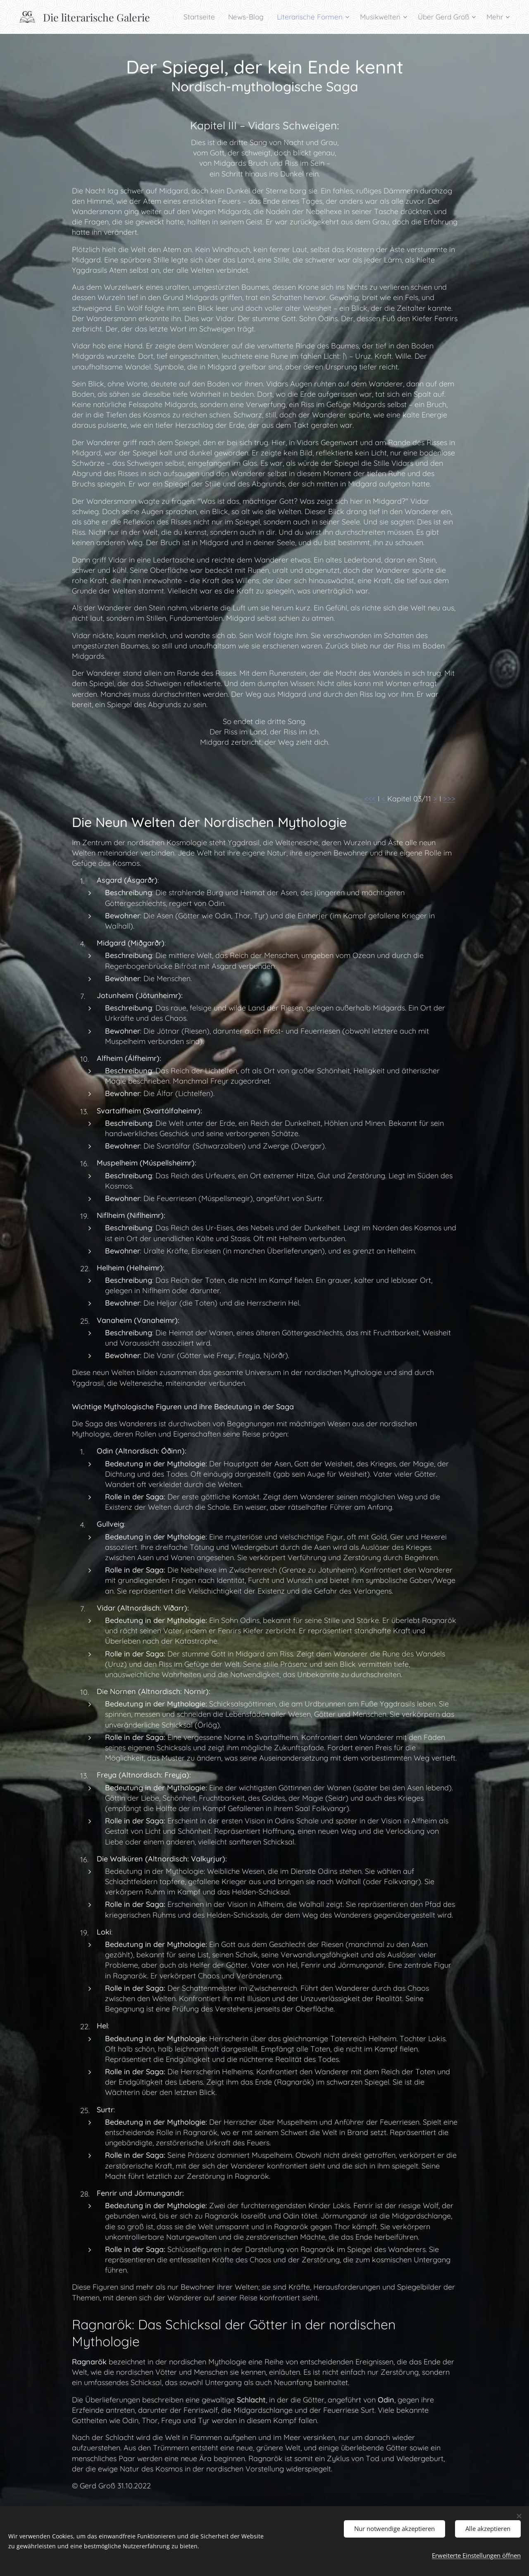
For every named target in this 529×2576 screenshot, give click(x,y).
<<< (370, 798)
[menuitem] (201, 17)
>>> (449, 798)
